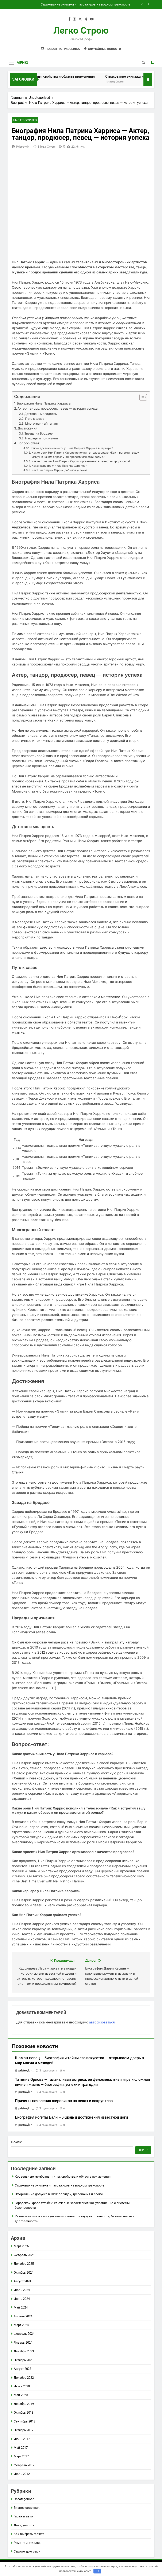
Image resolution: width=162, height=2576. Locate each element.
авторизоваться (102, 2022)
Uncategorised (25, 120)
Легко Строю (81, 30)
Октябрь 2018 (23, 2413)
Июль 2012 (22, 2474)
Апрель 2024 (23, 2316)
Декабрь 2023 (24, 2351)
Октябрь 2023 (23, 2360)
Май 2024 (21, 2308)
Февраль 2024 (24, 2334)
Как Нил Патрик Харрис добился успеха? (59, 470)
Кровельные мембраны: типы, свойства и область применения (63, 2177)
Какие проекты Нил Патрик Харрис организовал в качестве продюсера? (81, 461)
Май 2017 (21, 2448)
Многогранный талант (41, 423)
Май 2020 (21, 2395)
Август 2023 (22, 2369)
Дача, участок (24, 2525)
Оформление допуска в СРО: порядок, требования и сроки (59, 2194)
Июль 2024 (22, 2290)
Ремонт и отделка (27, 2543)
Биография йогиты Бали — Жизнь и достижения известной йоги (71, 2117)
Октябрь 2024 (23, 2272)
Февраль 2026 (24, 2255)
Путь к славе (34, 419)
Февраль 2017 (24, 2465)
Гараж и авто (23, 2516)
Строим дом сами (27, 2552)
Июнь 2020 (22, 2386)
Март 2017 (21, 2456)
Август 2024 (22, 2281)
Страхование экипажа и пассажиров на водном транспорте (85, 4)
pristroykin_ (23, 147)
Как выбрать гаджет (29, 2534)
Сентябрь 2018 (24, 2422)
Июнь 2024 (22, 2299)
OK (97, 2571)
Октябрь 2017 (23, 2430)
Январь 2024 (23, 2343)
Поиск (16, 2142)
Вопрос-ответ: (29, 443)
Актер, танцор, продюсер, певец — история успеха (58, 409)
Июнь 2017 (22, 2439)
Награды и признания (41, 438)
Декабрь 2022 (24, 2378)
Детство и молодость (40, 414)
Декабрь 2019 (24, 2404)
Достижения (27, 429)
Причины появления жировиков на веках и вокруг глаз (64, 2101)
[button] (141, 397)
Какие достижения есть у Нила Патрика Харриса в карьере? (72, 448)
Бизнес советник (26, 2508)
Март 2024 (21, 2325)
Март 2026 (21, 2246)
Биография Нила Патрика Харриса (44, 404)
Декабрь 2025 (24, 2264)
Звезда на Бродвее (38, 433)
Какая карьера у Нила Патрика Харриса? (59, 466)
